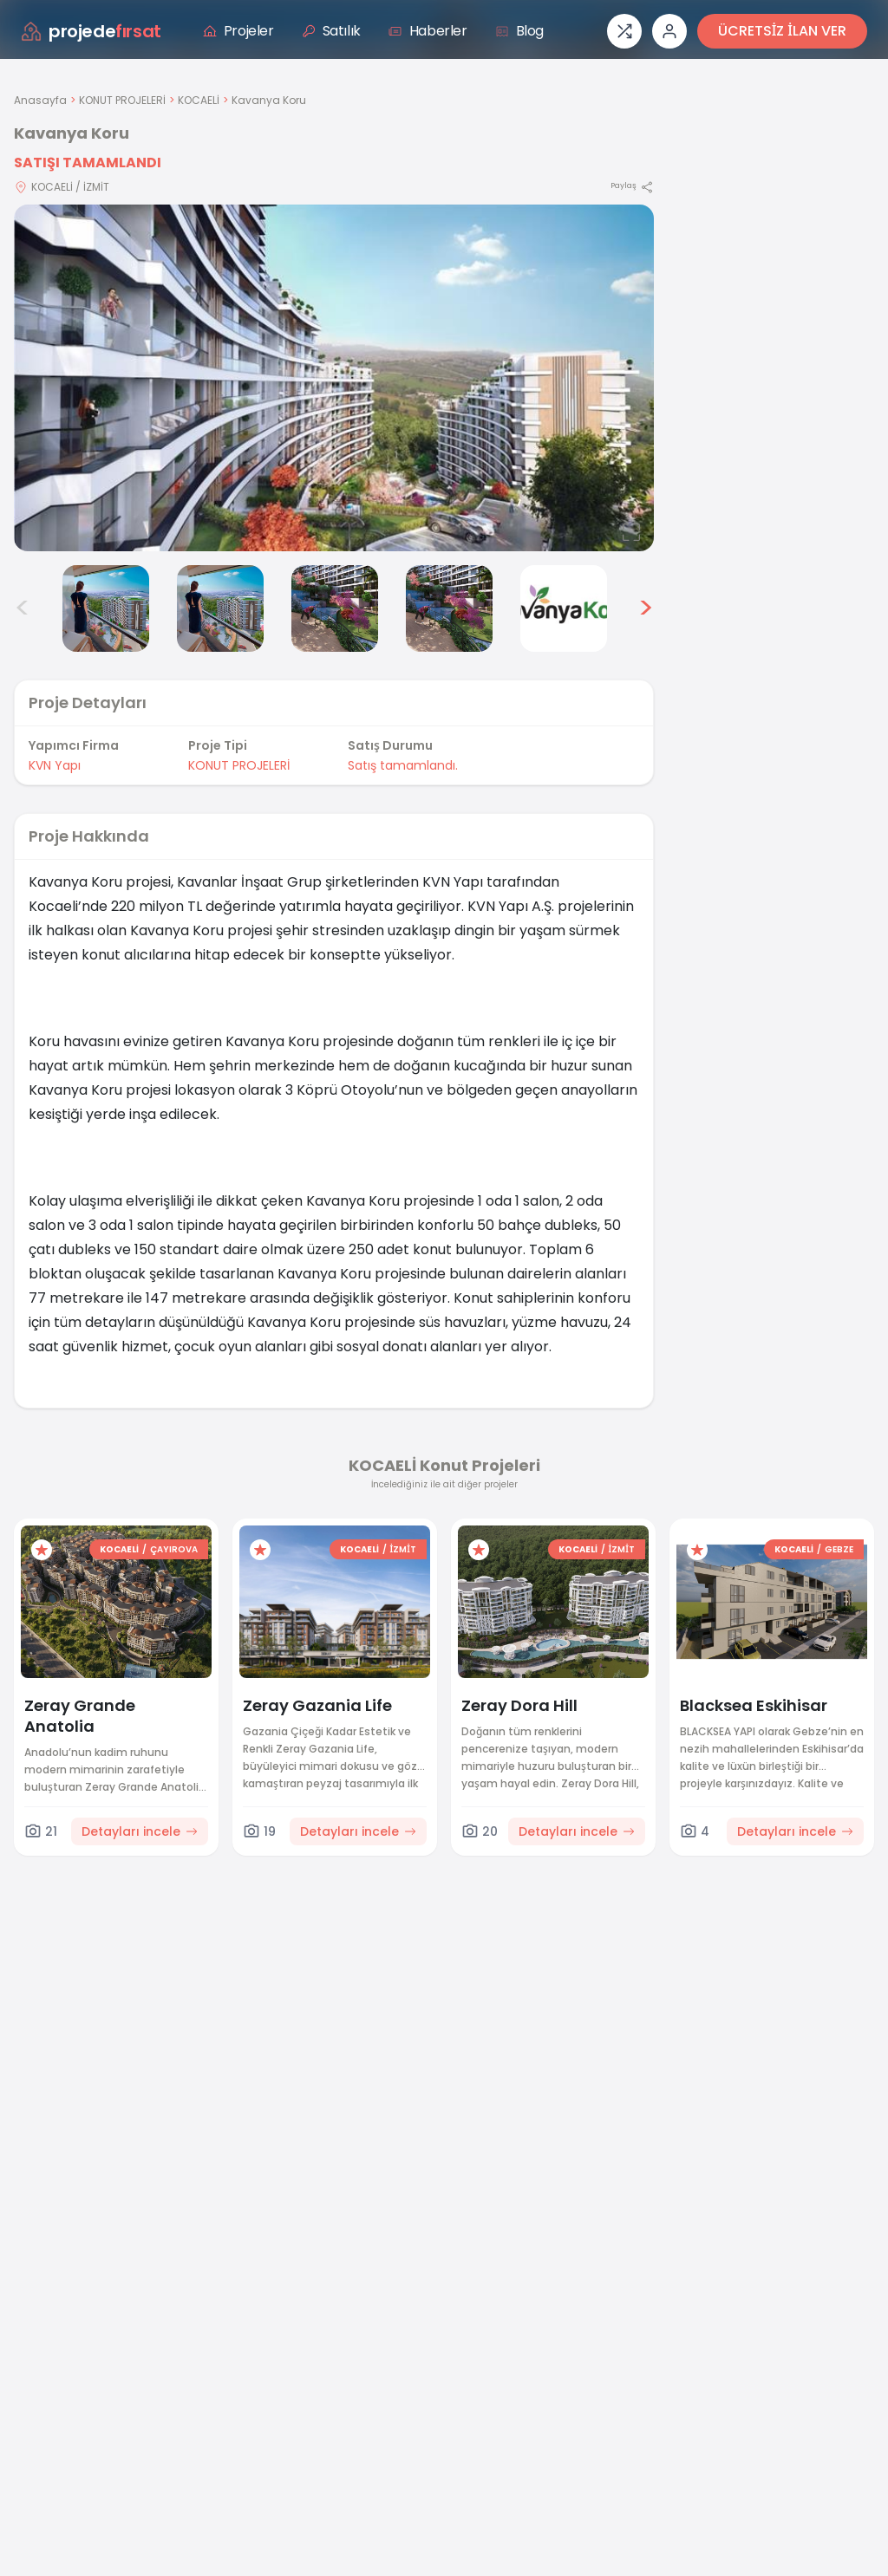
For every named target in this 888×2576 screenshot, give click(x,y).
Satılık (331, 31)
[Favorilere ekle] (41, 1549)
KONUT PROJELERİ (122, 100)
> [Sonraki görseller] (645, 608)
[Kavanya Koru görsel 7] (563, 608)
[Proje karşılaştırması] (624, 31)
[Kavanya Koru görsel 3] (105, 608)
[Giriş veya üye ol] (669, 31)
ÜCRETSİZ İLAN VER (782, 31)
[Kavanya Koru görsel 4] (220, 608)
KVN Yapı (55, 765)
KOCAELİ (198, 100)
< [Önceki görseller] (22, 608)
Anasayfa (40, 100)
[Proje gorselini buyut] (334, 378)
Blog (519, 31)
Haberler (427, 31)
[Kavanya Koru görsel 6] (449, 608)
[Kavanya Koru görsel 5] (334, 608)
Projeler (238, 31)
